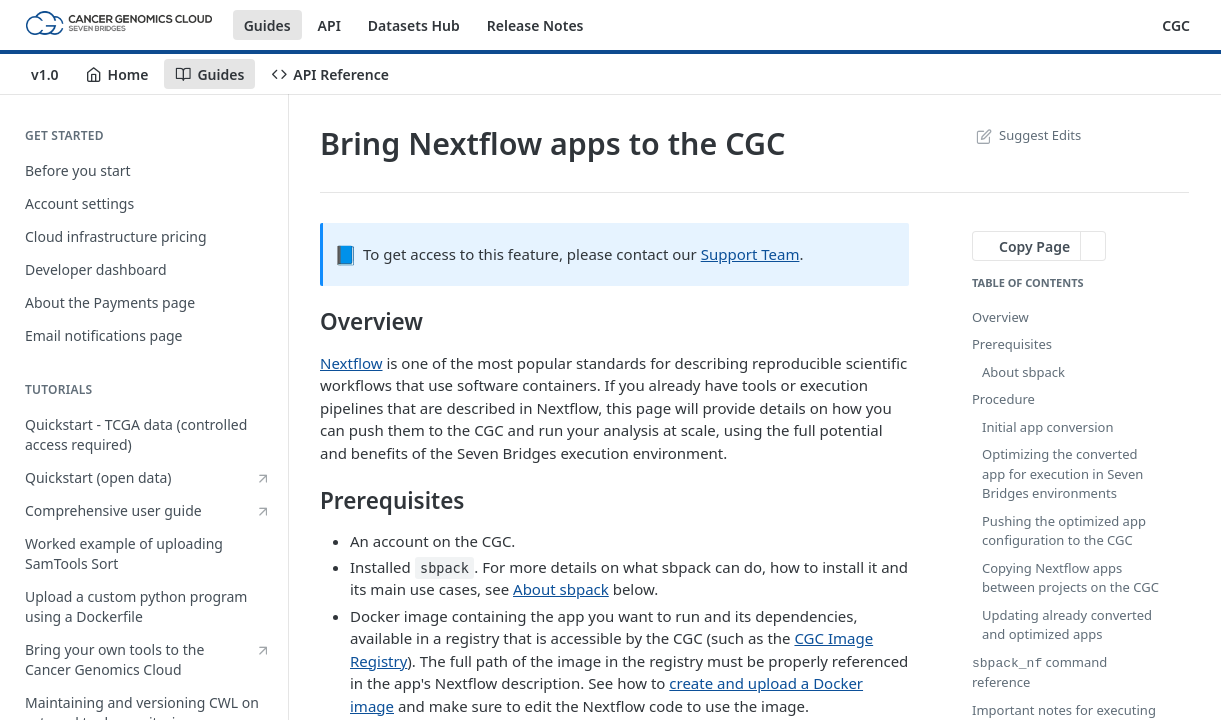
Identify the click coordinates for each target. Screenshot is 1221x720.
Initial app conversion (1047, 427)
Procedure (1003, 399)
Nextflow (351, 363)
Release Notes (535, 25)
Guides (267, 25)
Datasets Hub (414, 25)
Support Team (750, 254)
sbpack (444, 568)
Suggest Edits (1026, 135)
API (329, 25)
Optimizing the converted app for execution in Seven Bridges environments (1062, 473)
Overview (1000, 317)
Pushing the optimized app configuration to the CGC (1064, 531)
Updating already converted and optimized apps (1067, 625)
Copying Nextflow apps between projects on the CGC (1070, 578)
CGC (1176, 25)
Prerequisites (1012, 344)
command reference (1039, 672)
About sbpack (561, 589)
